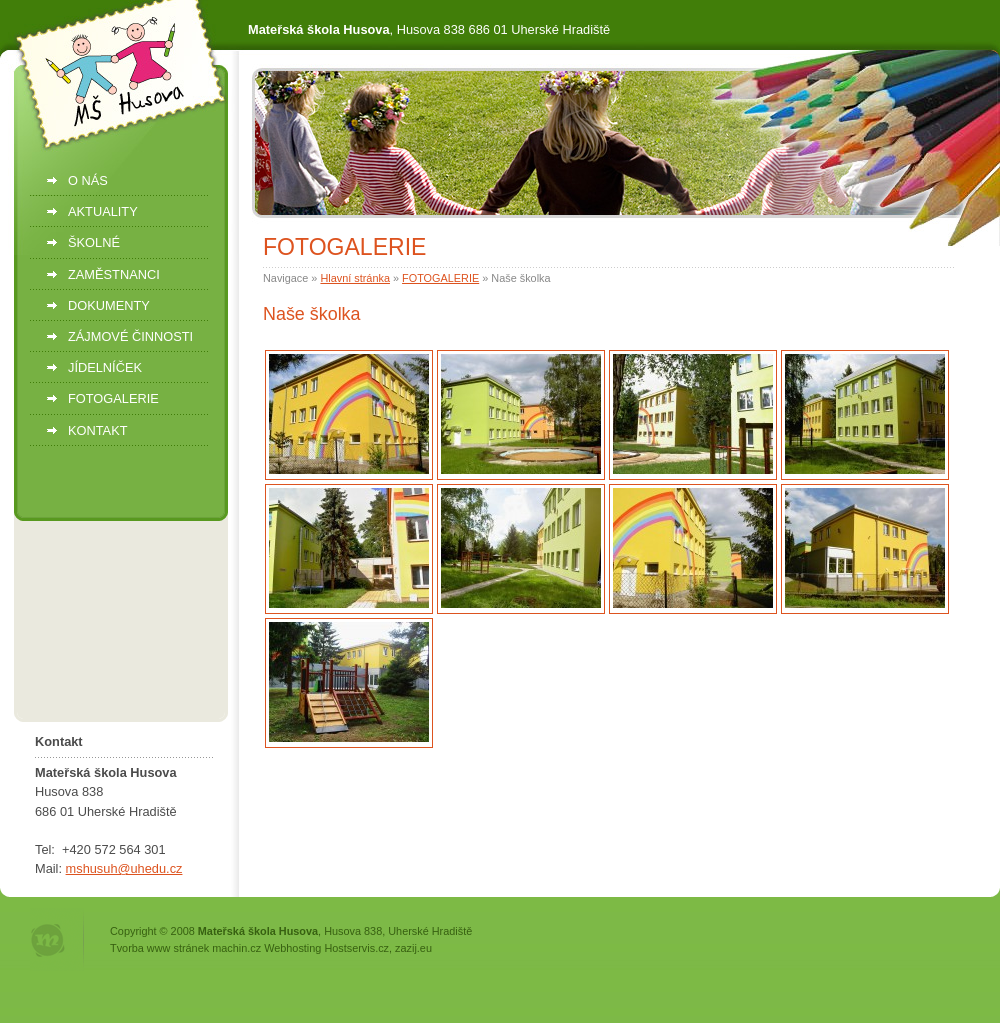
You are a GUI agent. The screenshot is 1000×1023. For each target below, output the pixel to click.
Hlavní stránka (355, 278)
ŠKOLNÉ (94, 242)
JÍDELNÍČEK (105, 367)
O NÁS (88, 180)
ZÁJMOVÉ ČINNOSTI (130, 336)
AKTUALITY (103, 211)
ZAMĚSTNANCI (114, 274)
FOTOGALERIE (440, 278)
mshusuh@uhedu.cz (124, 868)
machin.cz (236, 948)
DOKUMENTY (109, 305)
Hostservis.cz (356, 948)
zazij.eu (413, 948)
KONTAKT (98, 430)
